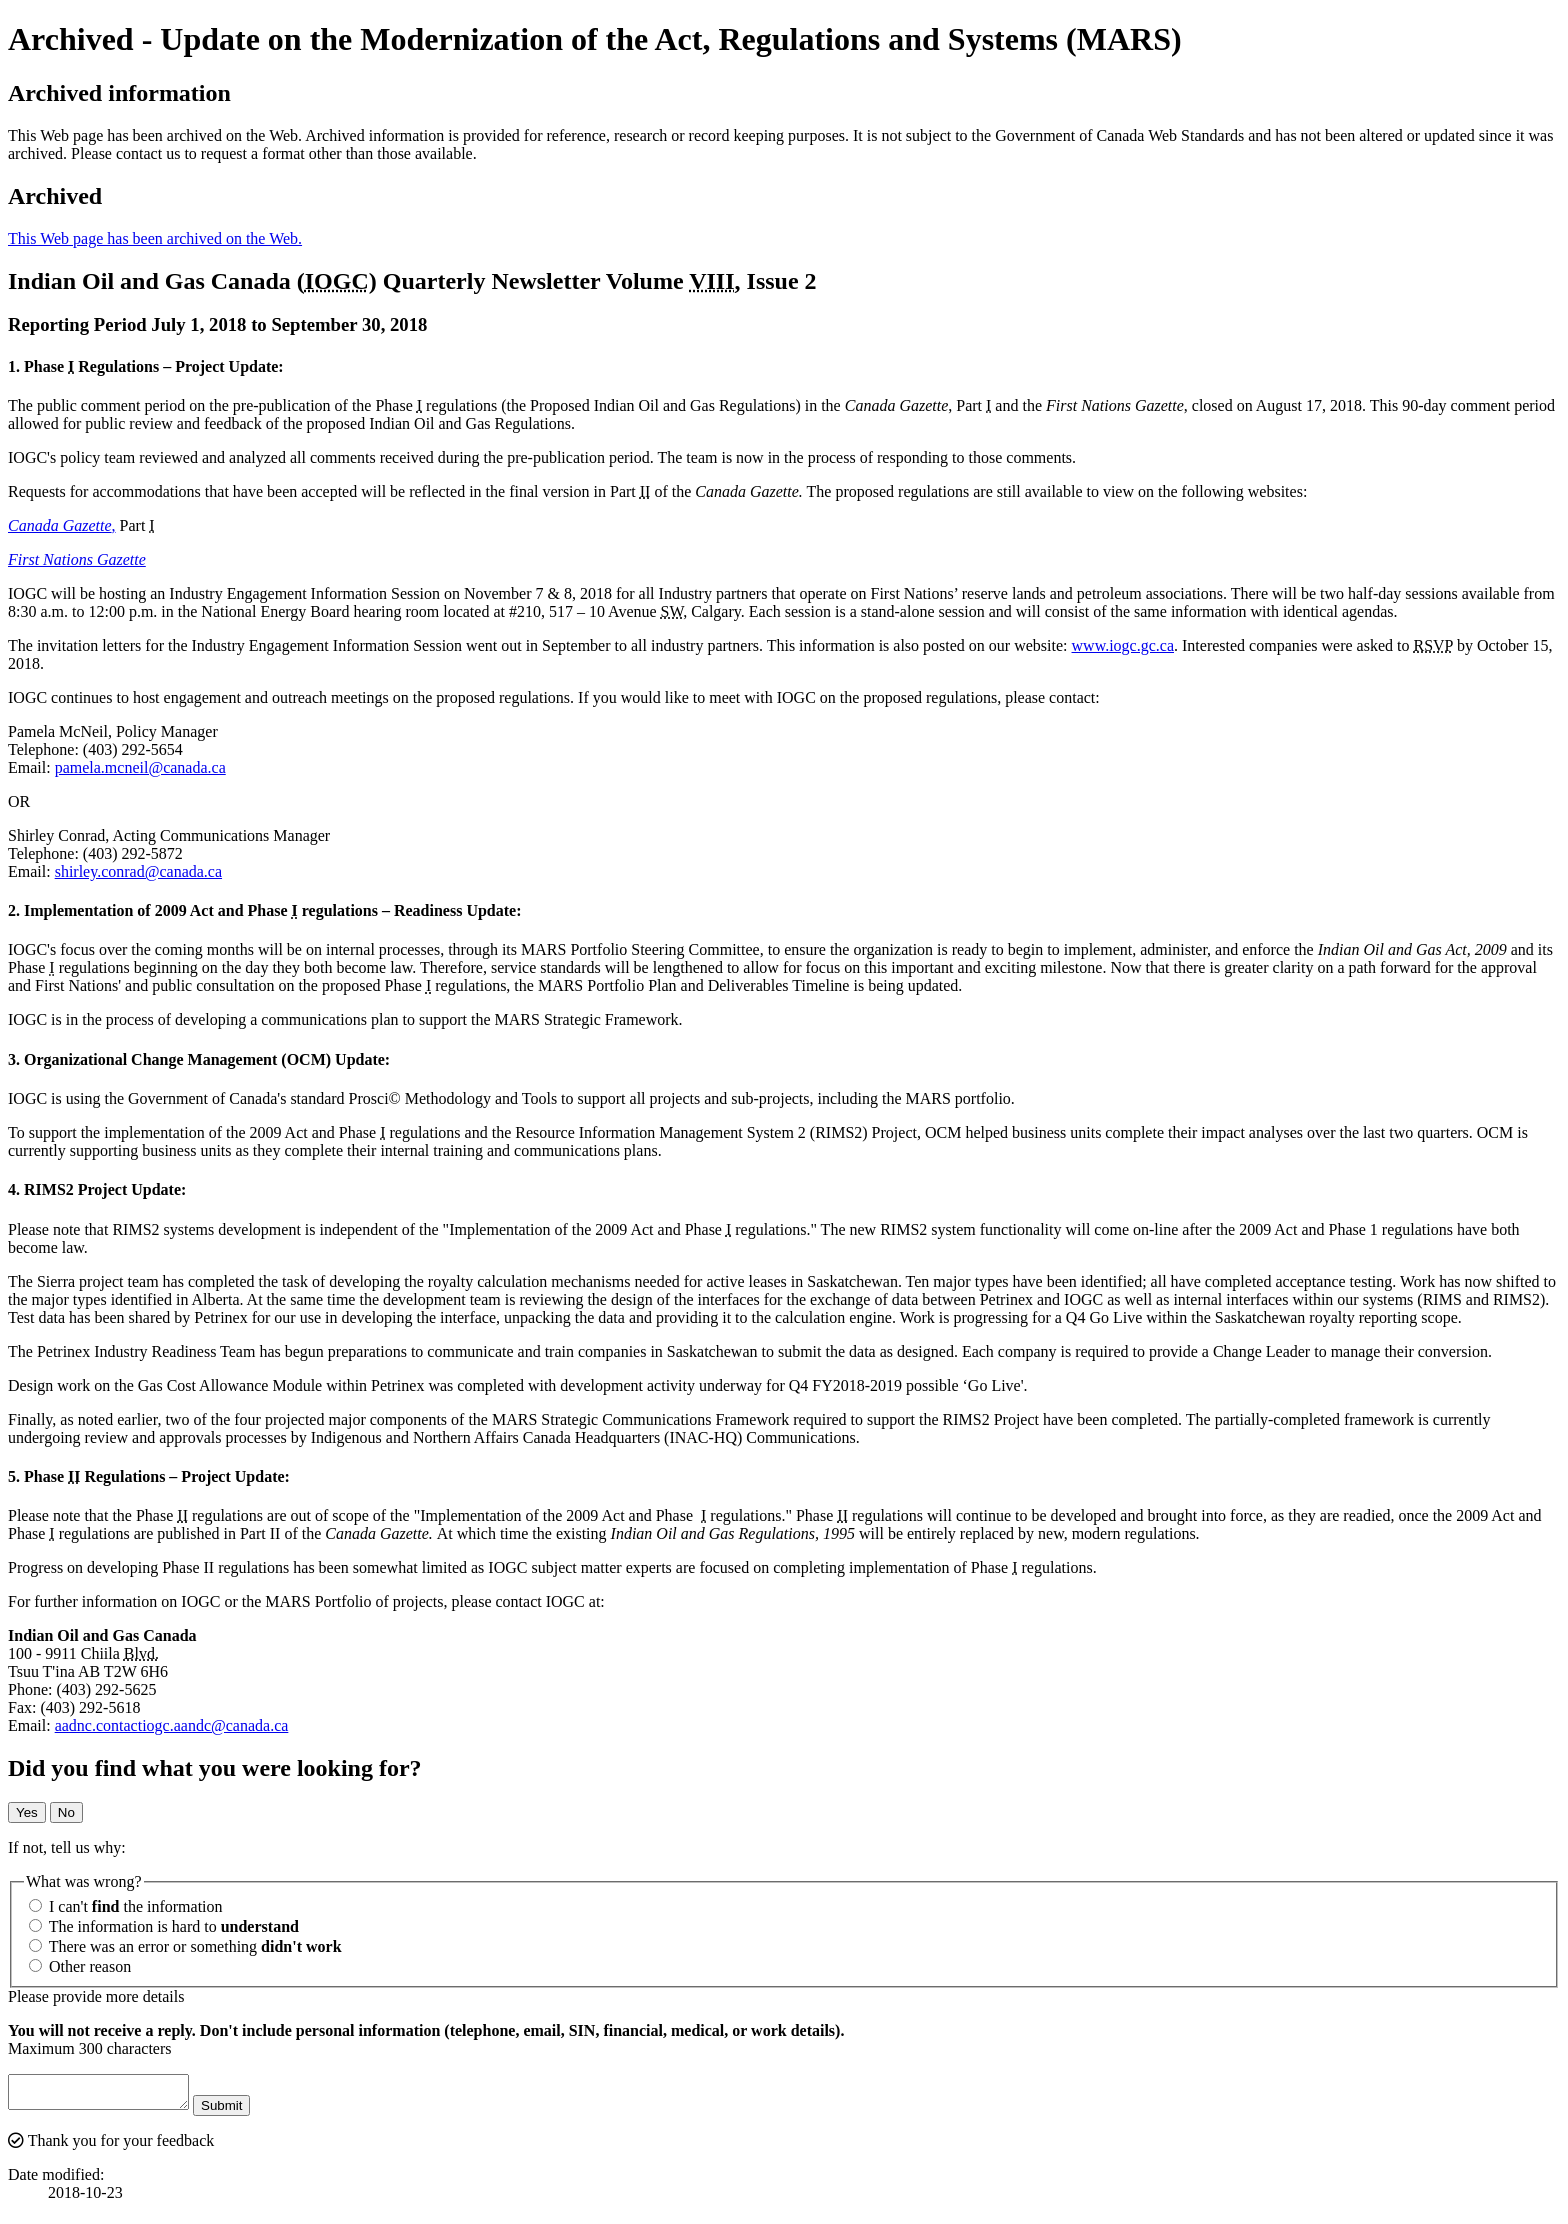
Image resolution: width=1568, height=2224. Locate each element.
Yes (27, 1812)
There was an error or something (185, 1946)
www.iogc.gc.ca (1123, 645)
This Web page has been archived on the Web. (155, 238)
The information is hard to (164, 1926)
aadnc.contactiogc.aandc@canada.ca (172, 1725)
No (66, 1812)
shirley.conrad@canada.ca (138, 871)
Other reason (80, 1966)
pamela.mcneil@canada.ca (140, 767)
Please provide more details (96, 1996)
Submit (241, 2111)
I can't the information (126, 1906)
